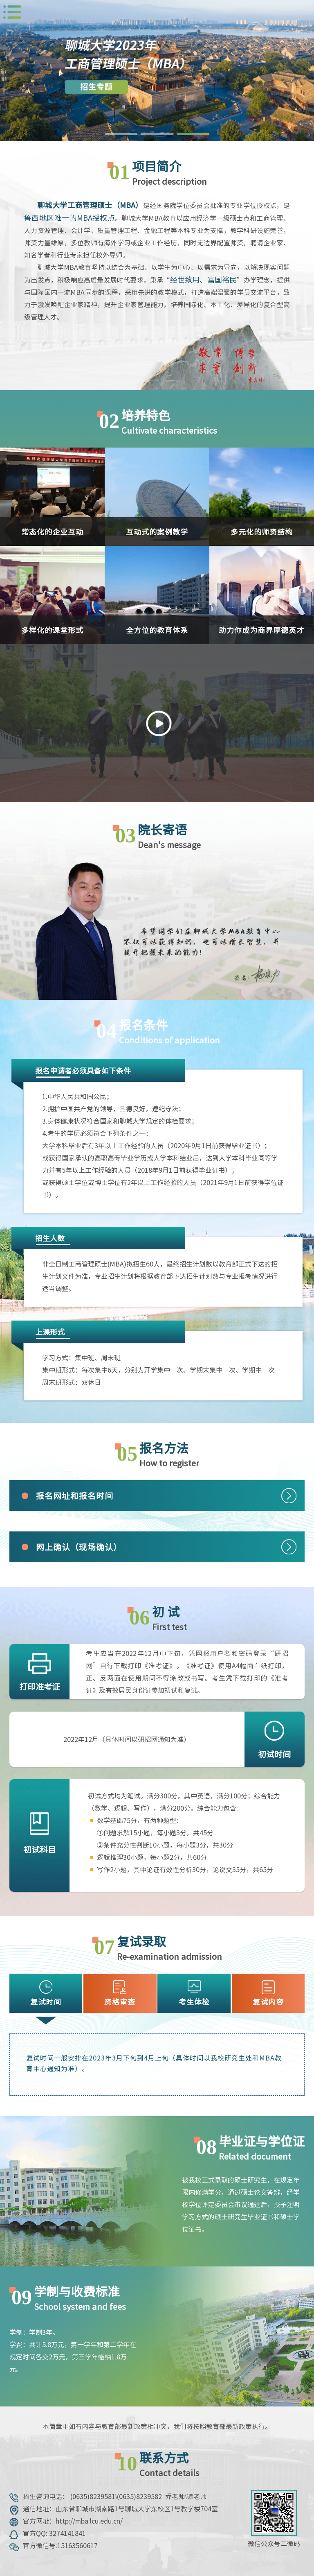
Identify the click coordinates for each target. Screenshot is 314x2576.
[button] (121, 134)
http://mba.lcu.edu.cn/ (89, 2521)
